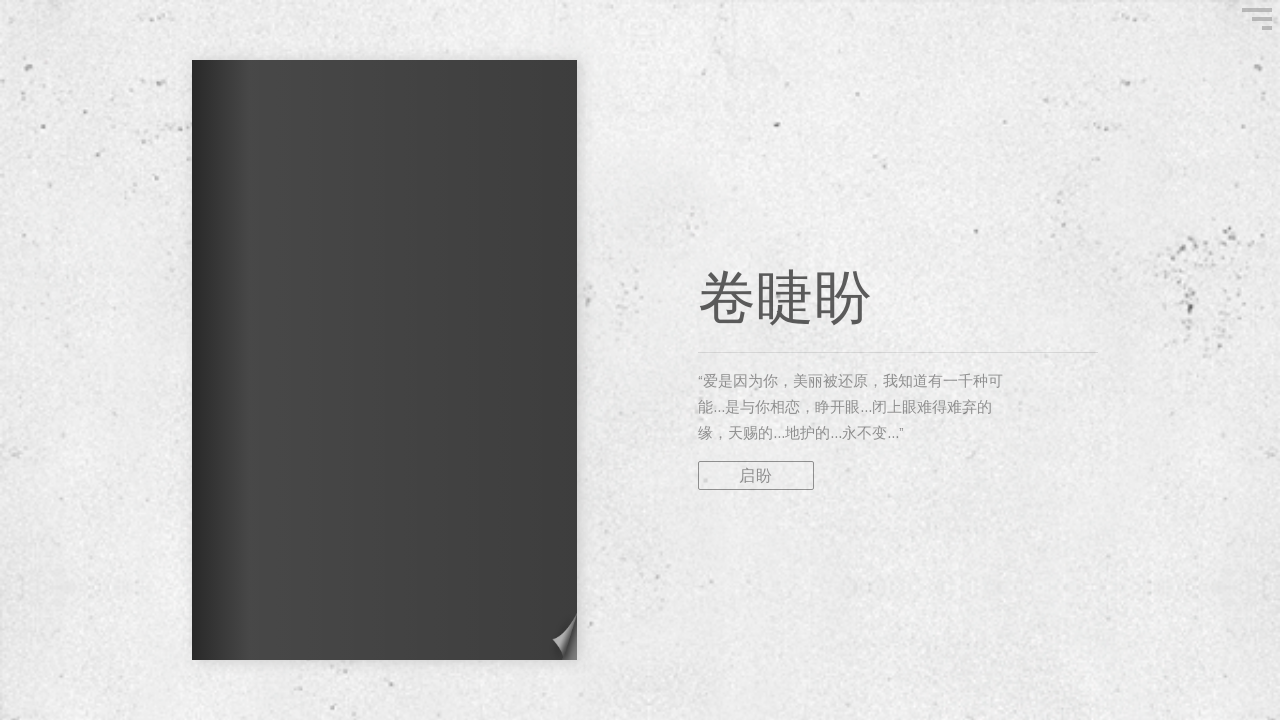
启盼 (756, 475)
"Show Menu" (1257, 19)
